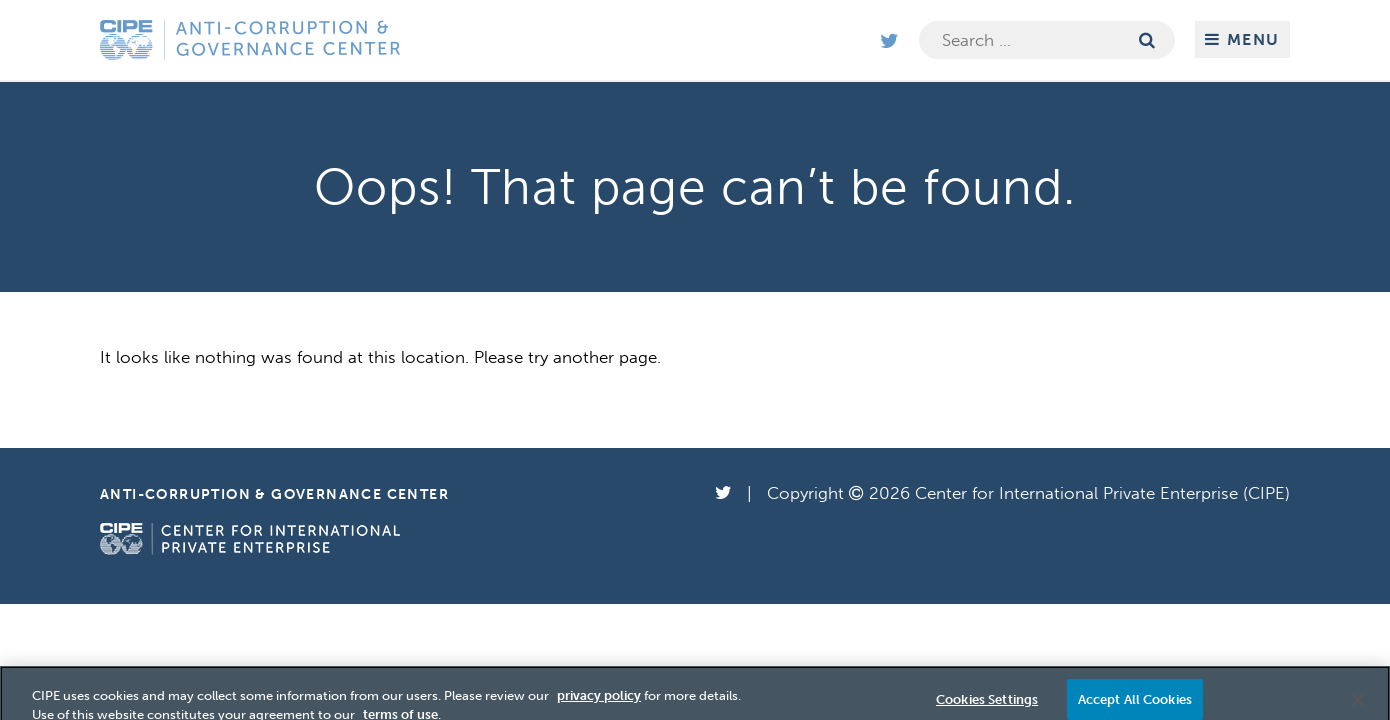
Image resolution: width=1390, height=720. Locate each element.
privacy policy (599, 700)
